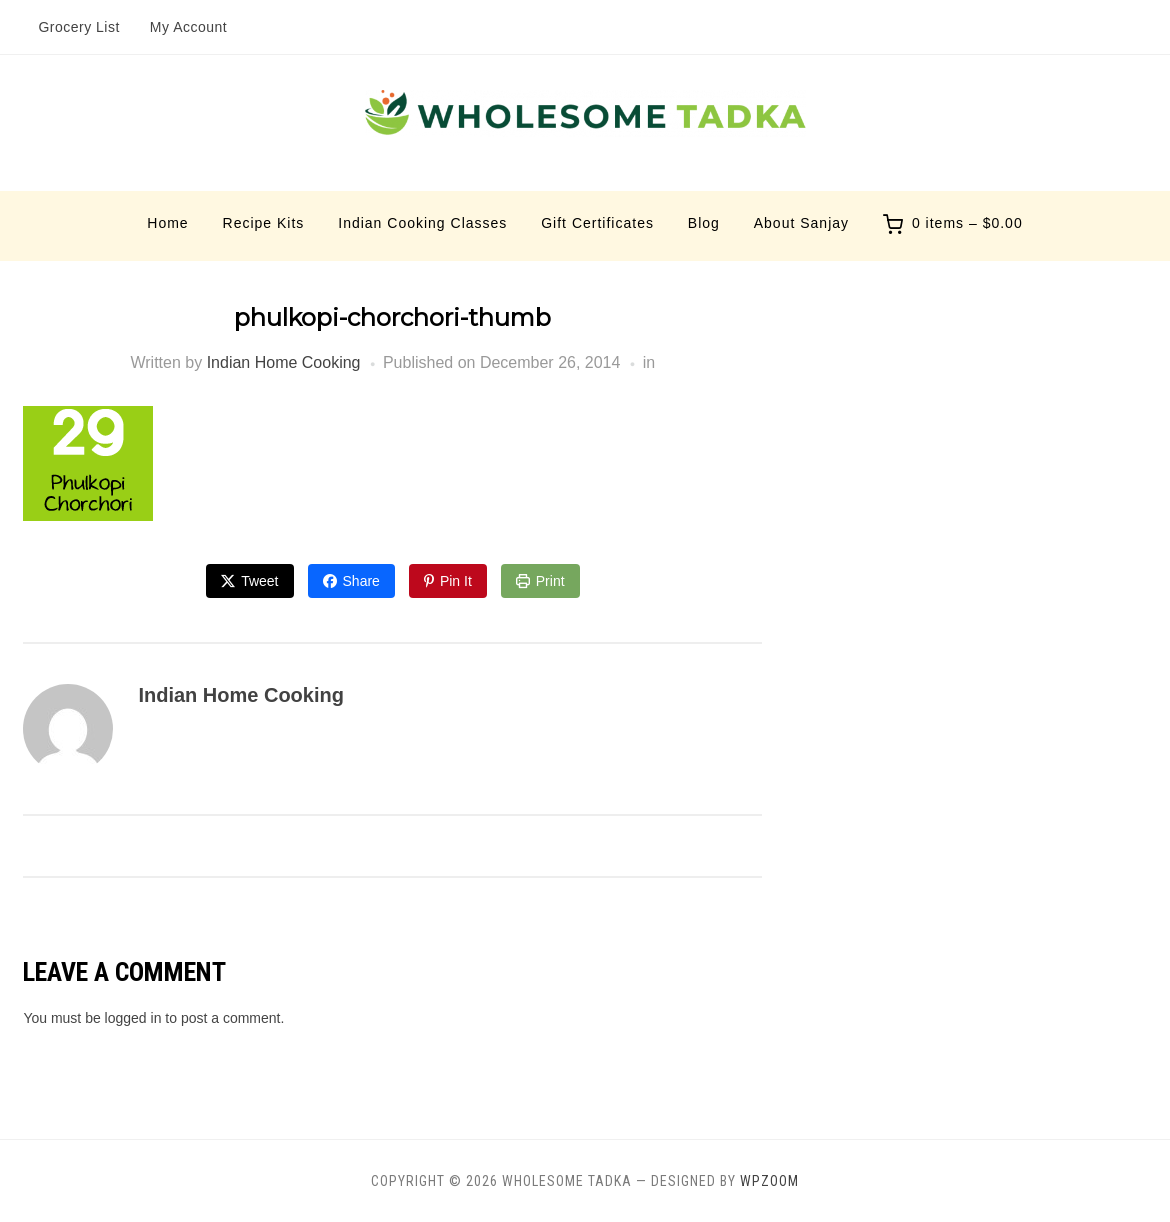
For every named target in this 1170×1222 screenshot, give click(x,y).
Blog (704, 223)
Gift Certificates (597, 223)
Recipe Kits (264, 223)
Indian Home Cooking (284, 362)
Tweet (259, 581)
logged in (133, 1018)
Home (167, 223)
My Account (188, 27)
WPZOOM (769, 1181)
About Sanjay (801, 223)
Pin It (456, 581)
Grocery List (78, 27)
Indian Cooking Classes (422, 223)
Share (361, 581)
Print (550, 581)
